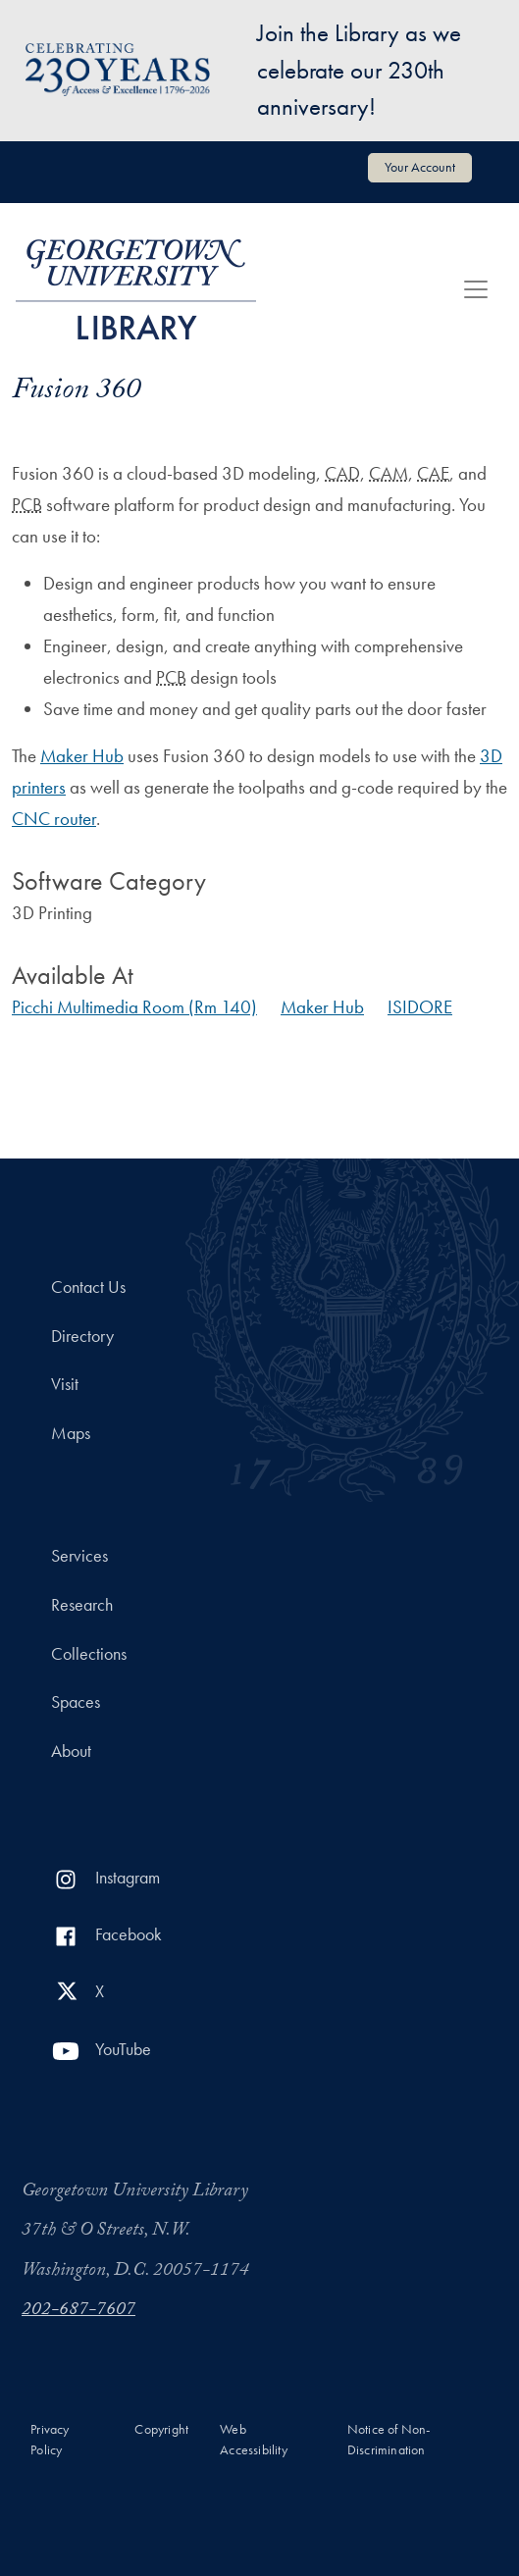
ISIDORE (420, 1007)
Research (82, 1605)
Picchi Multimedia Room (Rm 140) (134, 1007)
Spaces (75, 1702)
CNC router (54, 818)
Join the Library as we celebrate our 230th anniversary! (359, 70)
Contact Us (88, 1287)
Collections (89, 1654)
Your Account (420, 167)
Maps (70, 1433)
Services (79, 1556)
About (71, 1751)
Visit (64, 1384)
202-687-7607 (78, 2311)
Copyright (161, 2429)
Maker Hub (82, 756)
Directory (82, 1336)
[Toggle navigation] (475, 289)
